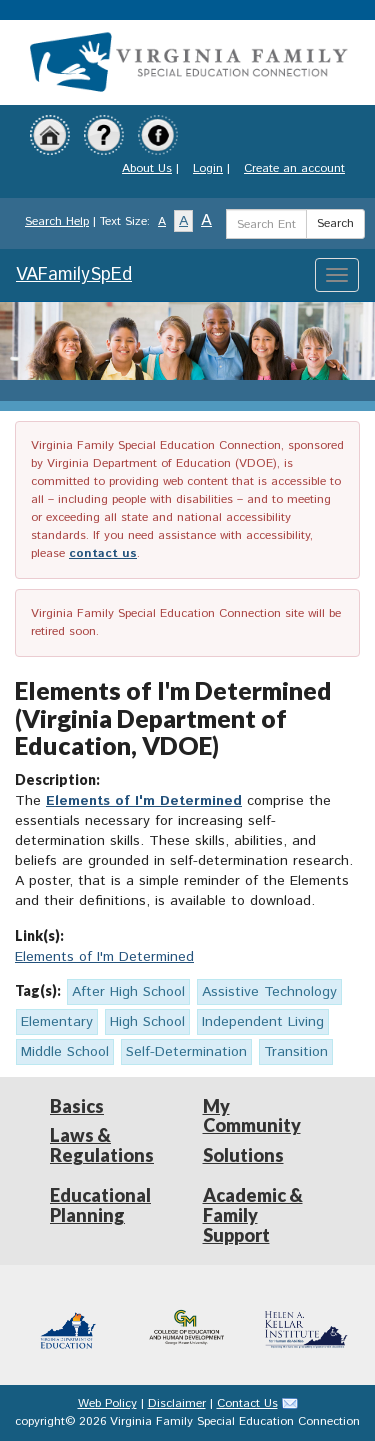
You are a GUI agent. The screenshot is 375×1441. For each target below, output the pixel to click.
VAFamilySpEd (74, 275)
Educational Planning (100, 1205)
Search (335, 223)
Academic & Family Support (253, 1215)
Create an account (294, 168)
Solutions (243, 1155)
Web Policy (107, 1403)
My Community (252, 1116)
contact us (103, 553)
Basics (77, 1106)
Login (208, 168)
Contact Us (247, 1403)
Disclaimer (177, 1403)
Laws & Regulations (102, 1145)
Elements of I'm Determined (144, 801)
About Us (147, 168)
